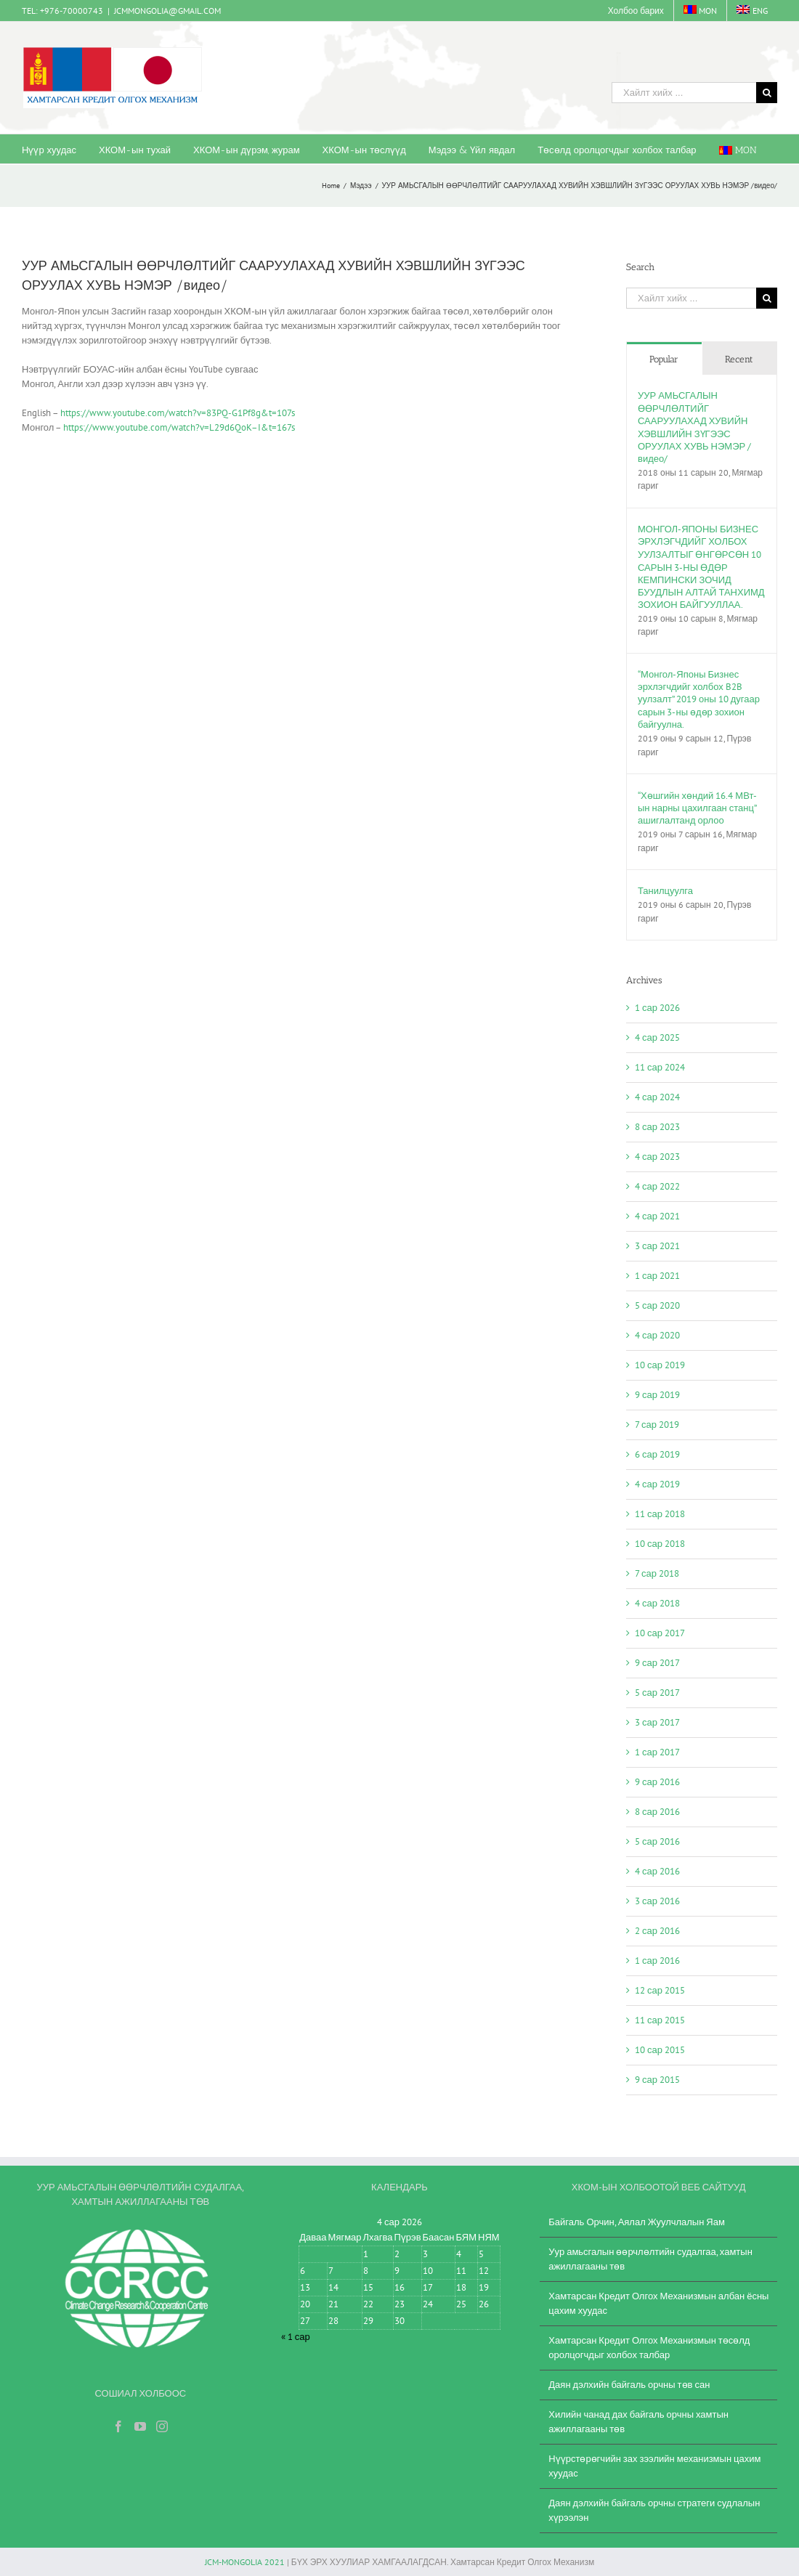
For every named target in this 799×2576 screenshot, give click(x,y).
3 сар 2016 (657, 1901)
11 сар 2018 (660, 1514)
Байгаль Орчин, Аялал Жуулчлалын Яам (636, 2222)
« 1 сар (295, 2337)
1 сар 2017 (657, 1752)
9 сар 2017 (657, 1663)
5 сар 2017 (657, 1692)
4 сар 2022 (657, 1186)
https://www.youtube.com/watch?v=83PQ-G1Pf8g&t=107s (177, 413)
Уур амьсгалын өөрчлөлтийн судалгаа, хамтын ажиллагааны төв (650, 2259)
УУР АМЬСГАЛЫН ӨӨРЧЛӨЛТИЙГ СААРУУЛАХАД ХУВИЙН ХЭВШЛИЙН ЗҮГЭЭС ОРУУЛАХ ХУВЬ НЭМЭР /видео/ (694, 427)
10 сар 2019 (660, 1365)
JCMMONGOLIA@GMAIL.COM (167, 10)
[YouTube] (140, 2426)
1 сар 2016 (657, 1960)
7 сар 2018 (657, 1573)
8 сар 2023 (657, 1127)
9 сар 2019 (657, 1395)
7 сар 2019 (657, 1424)
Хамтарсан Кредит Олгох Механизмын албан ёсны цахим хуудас (658, 2303)
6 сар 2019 (657, 1454)
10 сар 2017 (660, 1633)
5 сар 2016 (657, 1841)
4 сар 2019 (657, 1484)
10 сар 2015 (660, 2050)
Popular (663, 359)
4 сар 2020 (657, 1335)
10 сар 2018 (660, 1543)
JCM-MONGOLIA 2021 (245, 2561)
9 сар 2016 (657, 1782)
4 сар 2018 (657, 1603)
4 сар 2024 (657, 1097)
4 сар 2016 (657, 1871)
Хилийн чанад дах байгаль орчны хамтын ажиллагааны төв (638, 2421)
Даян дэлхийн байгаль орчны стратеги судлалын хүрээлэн (654, 2510)
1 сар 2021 (657, 1275)
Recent (739, 359)
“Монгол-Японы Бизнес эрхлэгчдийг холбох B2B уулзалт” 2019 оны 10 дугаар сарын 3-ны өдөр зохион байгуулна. (699, 699)
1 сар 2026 (657, 1007)
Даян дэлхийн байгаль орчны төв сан (629, 2384)
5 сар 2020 (657, 1305)
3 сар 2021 (657, 1246)
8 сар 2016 (657, 1811)
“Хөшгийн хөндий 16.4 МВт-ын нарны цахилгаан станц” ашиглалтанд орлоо (697, 807)
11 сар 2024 (660, 1067)
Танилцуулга (665, 891)
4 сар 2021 (657, 1216)
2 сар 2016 (657, 1931)
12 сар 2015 (660, 1990)
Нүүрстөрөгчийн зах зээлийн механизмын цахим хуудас (654, 2466)
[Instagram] (162, 2426)
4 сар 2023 (657, 1156)
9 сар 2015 (657, 2079)
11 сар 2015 (660, 2020)
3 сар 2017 (657, 1722)
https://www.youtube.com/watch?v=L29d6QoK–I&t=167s (179, 427)
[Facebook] (118, 2426)
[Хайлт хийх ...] (684, 92)
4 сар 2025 (657, 1037)
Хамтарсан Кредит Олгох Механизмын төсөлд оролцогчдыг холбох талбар (649, 2347)
